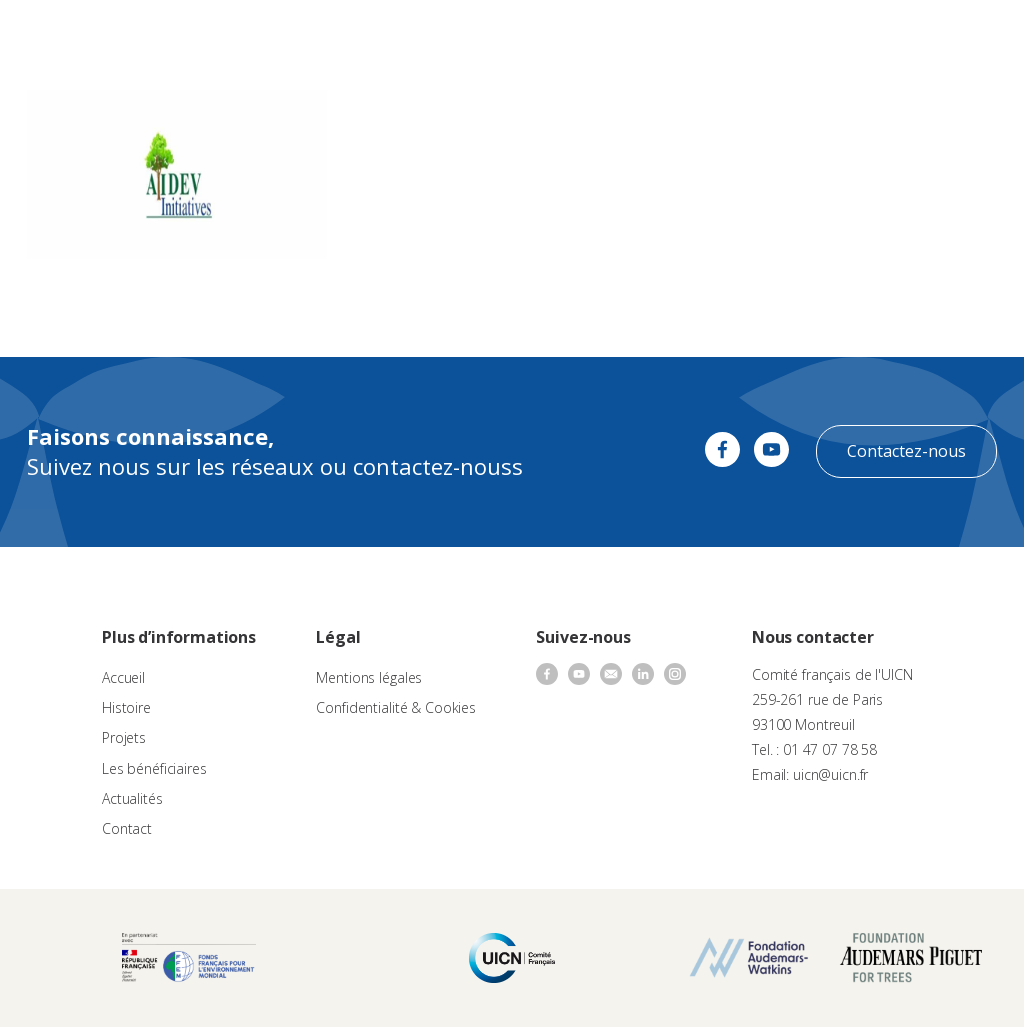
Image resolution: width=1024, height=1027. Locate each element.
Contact (127, 828)
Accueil (123, 677)
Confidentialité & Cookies (396, 707)
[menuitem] (930, 36)
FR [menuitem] (920, 34)
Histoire (126, 707)
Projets (124, 737)
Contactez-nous (906, 451)
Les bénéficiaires (154, 768)
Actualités (132, 798)
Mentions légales (369, 677)
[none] (930, 36)
